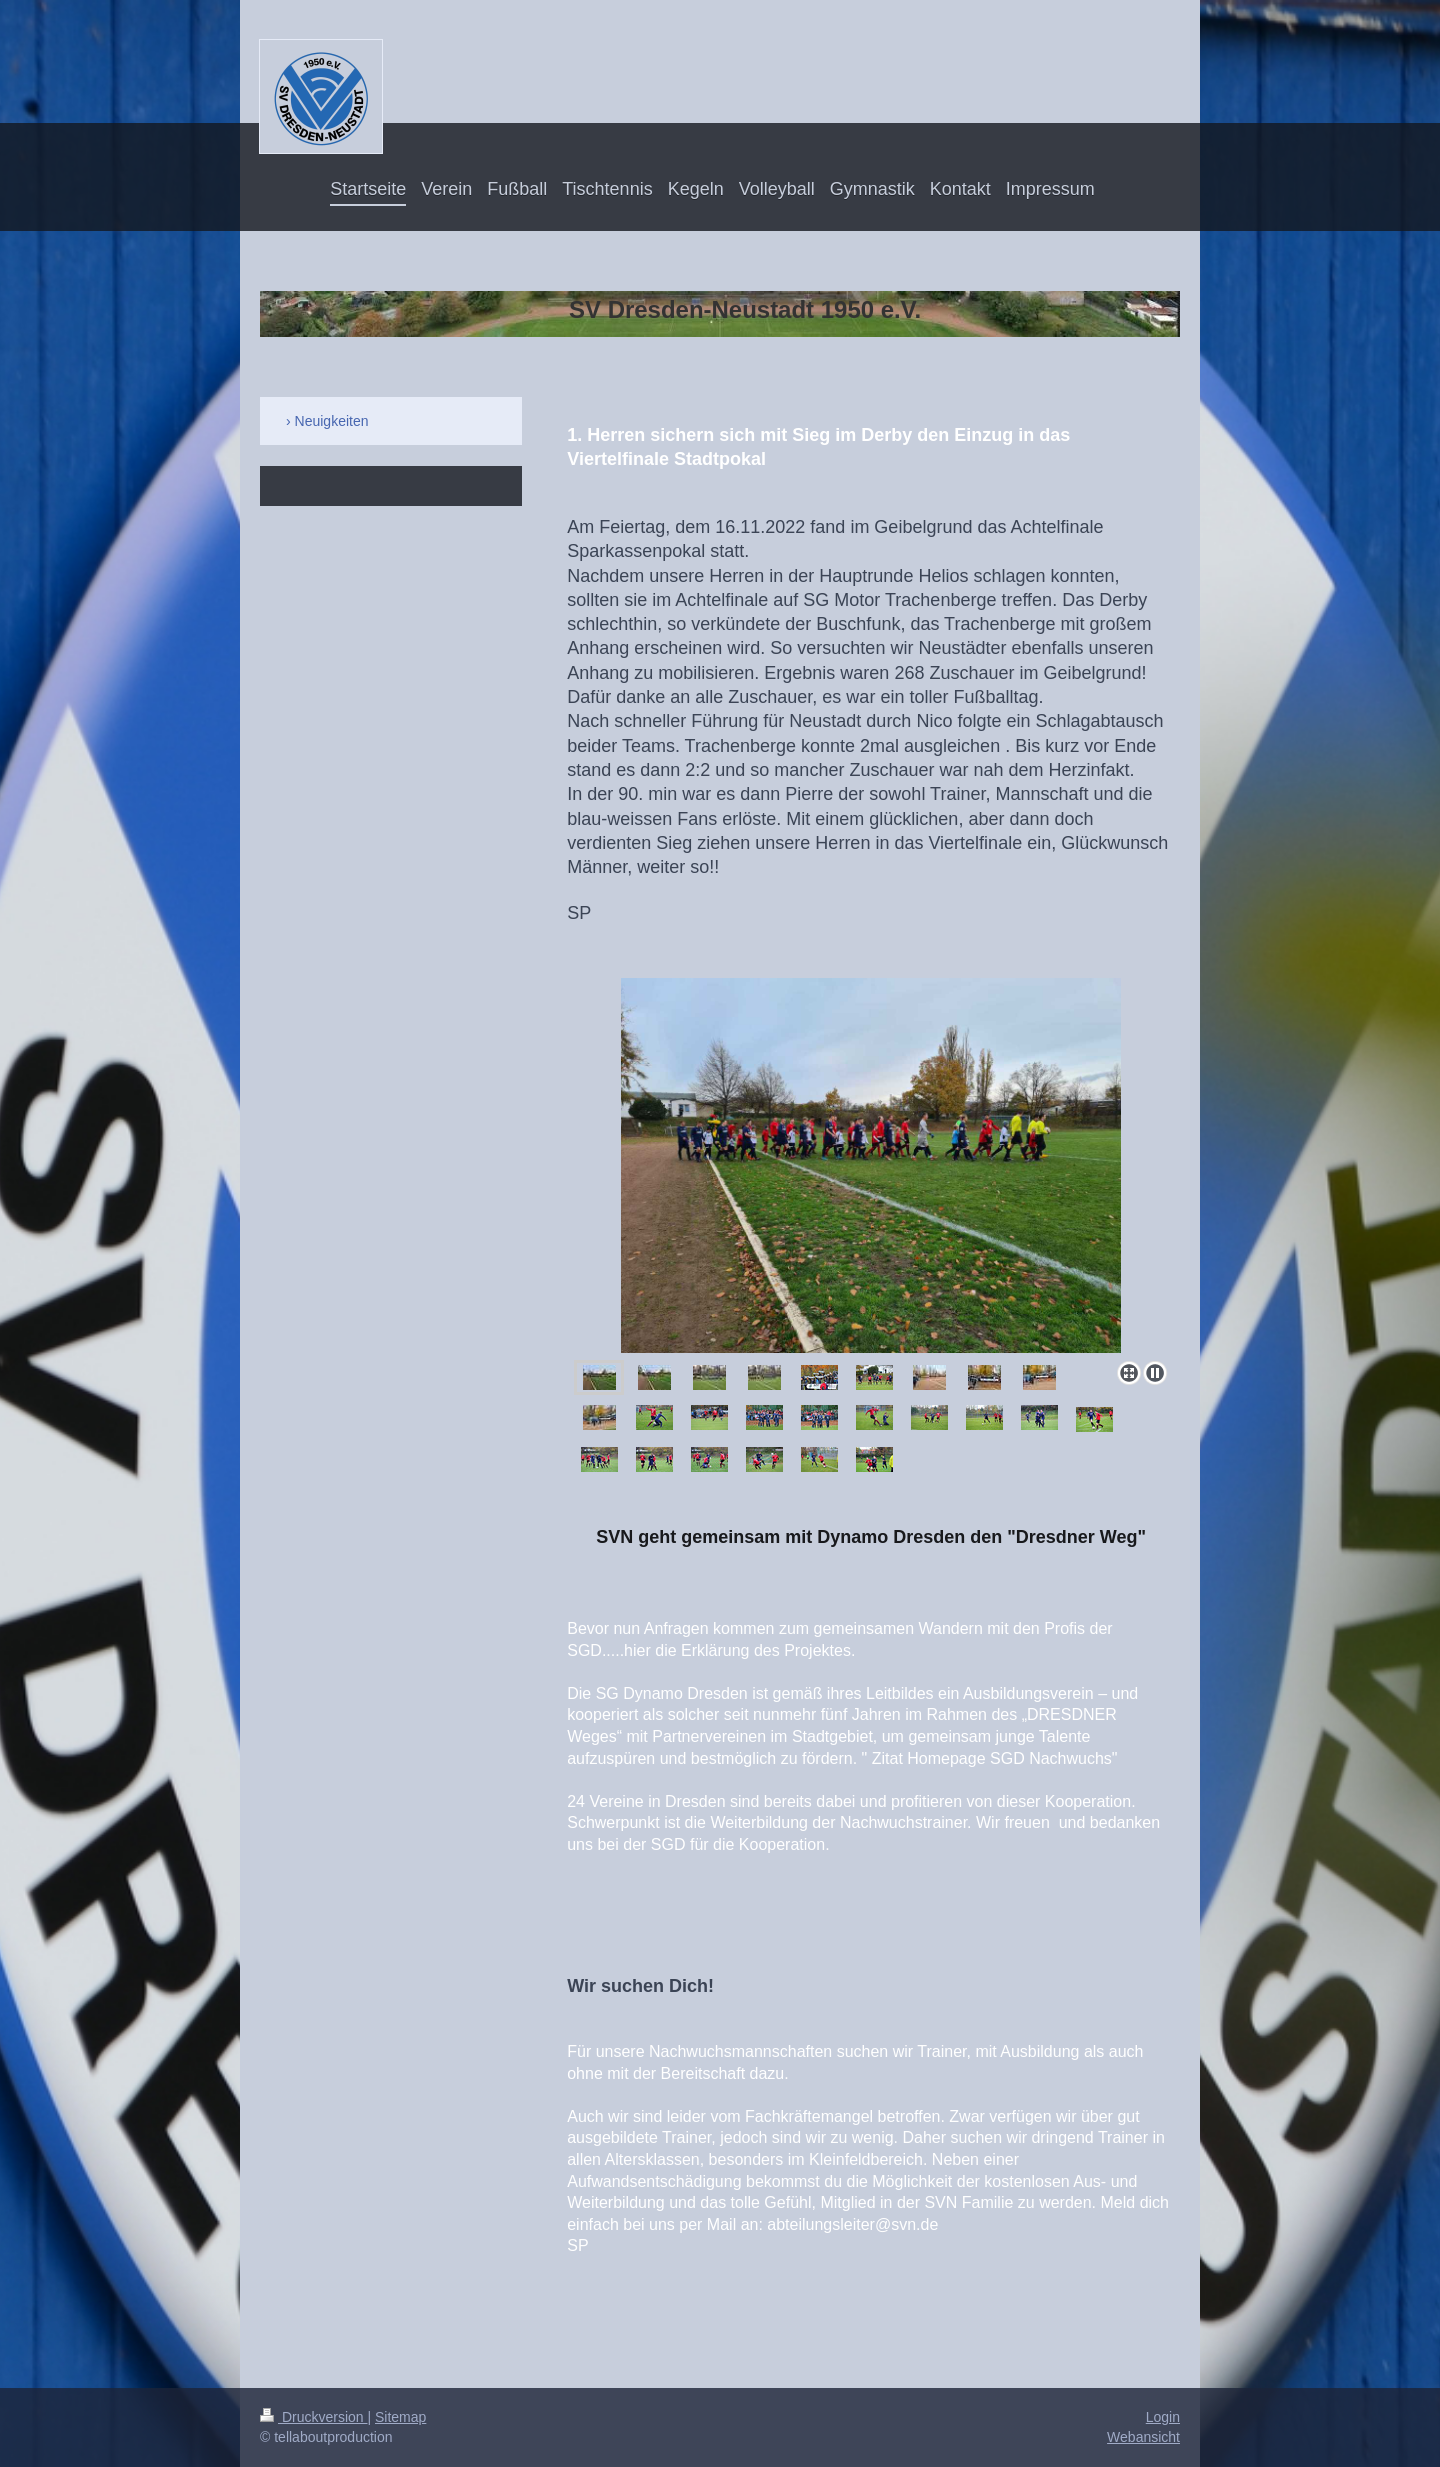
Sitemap (400, 2417)
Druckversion (313, 2417)
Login (1163, 2417)
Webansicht (1143, 2437)
